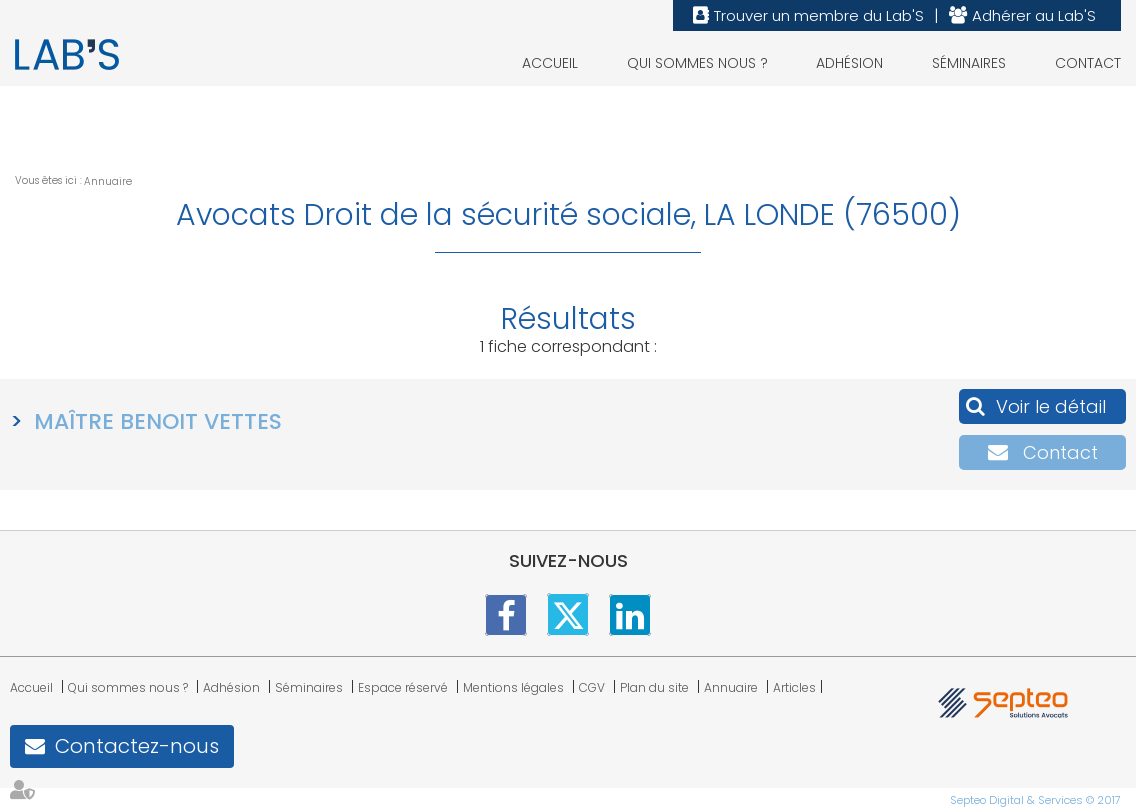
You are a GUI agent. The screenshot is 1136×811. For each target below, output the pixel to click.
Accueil (550, 63)
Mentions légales (513, 687)
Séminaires (969, 63)
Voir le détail (1051, 406)
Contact (1088, 63)
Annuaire (108, 181)
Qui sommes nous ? (697, 63)
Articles (794, 687)
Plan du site (654, 687)
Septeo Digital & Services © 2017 (1035, 800)
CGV (592, 687)
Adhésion (849, 63)
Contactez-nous (137, 746)
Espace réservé (403, 687)
